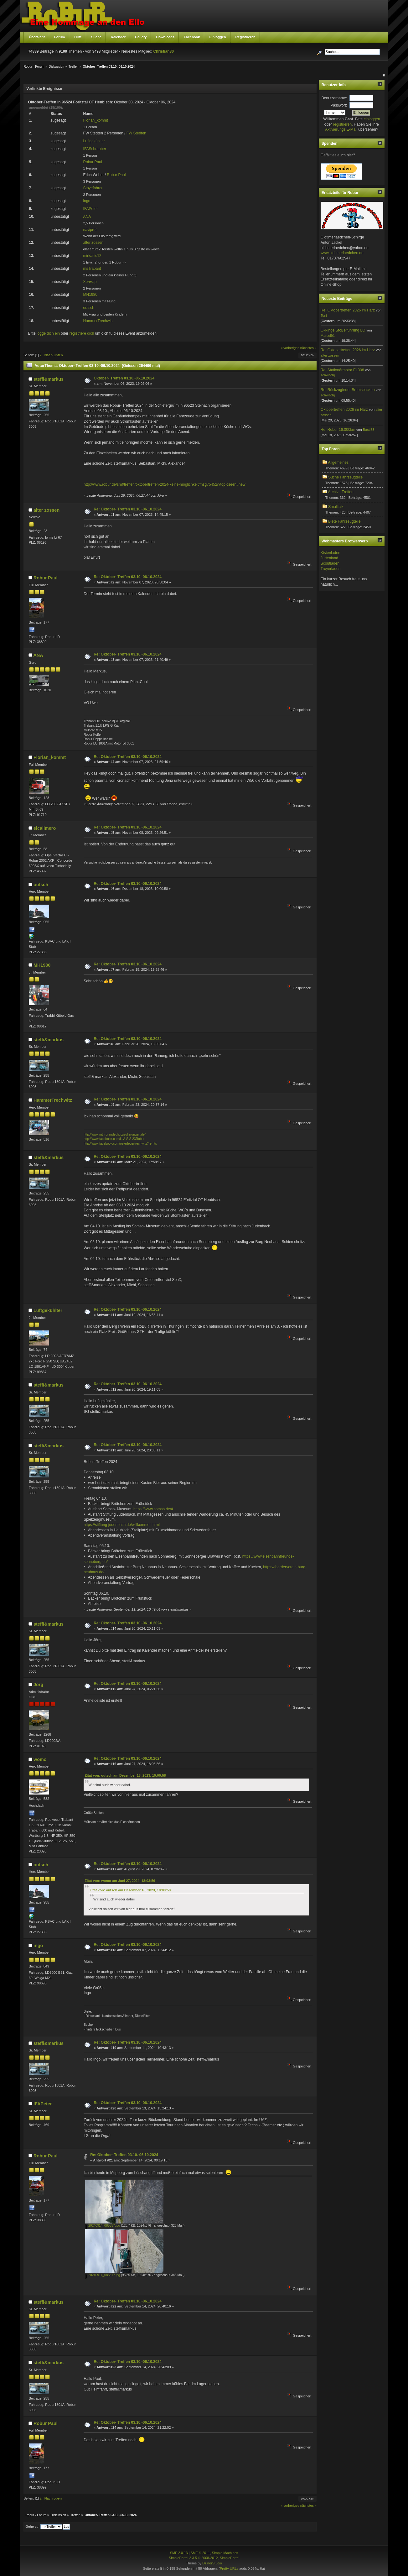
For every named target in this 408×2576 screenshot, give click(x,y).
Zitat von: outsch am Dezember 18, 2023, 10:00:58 (125, 1775)
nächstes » (308, 348)
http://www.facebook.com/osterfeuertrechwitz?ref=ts (120, 1143)
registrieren (342, 124)
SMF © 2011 (200, 2553)
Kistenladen (330, 553)
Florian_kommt (95, 120)
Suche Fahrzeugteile (345, 477)
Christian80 (163, 51)
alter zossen (93, 242)
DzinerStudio (212, 2563)
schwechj (328, 375)
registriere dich (82, 333)
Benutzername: (334, 98)
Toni (324, 315)
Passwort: (339, 105)
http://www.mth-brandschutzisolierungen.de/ (115, 1134)
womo (40, 1759)
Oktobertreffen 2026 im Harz (344, 409)
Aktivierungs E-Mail (341, 129)
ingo (86, 201)
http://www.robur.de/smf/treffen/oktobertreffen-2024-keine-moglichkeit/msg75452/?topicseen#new (164, 484)
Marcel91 (328, 335)
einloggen (372, 119)
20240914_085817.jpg (102, 2275)
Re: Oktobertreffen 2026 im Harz (348, 310)
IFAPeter (90, 208)
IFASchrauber (94, 149)
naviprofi (90, 229)
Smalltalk (335, 506)
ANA (87, 216)
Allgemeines (338, 462)
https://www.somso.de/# (153, 1509)
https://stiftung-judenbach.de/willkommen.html (122, 1525)
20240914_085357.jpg (102, 2225)
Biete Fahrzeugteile (344, 521)
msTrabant (92, 268)
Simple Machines (225, 2553)
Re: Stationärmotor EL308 (342, 370)
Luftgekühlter (94, 141)
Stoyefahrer (93, 188)
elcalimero (45, 828)
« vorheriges (290, 348)
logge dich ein (48, 333)
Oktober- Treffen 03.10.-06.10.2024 (124, 378)
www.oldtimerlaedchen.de (342, 253)
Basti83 (368, 429)
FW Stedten (136, 133)
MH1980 (90, 294)
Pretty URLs (229, 2568)
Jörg (38, 1684)
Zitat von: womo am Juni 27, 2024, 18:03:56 (120, 1881)
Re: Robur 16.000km (338, 429)
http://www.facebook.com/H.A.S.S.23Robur (114, 1139)
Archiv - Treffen (341, 492)
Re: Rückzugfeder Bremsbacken (348, 390)
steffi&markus (49, 379)
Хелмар (90, 282)
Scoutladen (330, 563)
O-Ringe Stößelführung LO (343, 330)
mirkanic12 (92, 255)
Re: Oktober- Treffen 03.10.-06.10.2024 (128, 509)
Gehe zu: (32, 2526)
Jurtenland (329, 558)
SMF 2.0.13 (179, 2553)
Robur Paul (92, 162)
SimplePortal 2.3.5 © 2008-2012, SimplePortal (204, 2558)
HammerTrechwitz (98, 321)
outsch (88, 308)
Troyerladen (331, 569)
